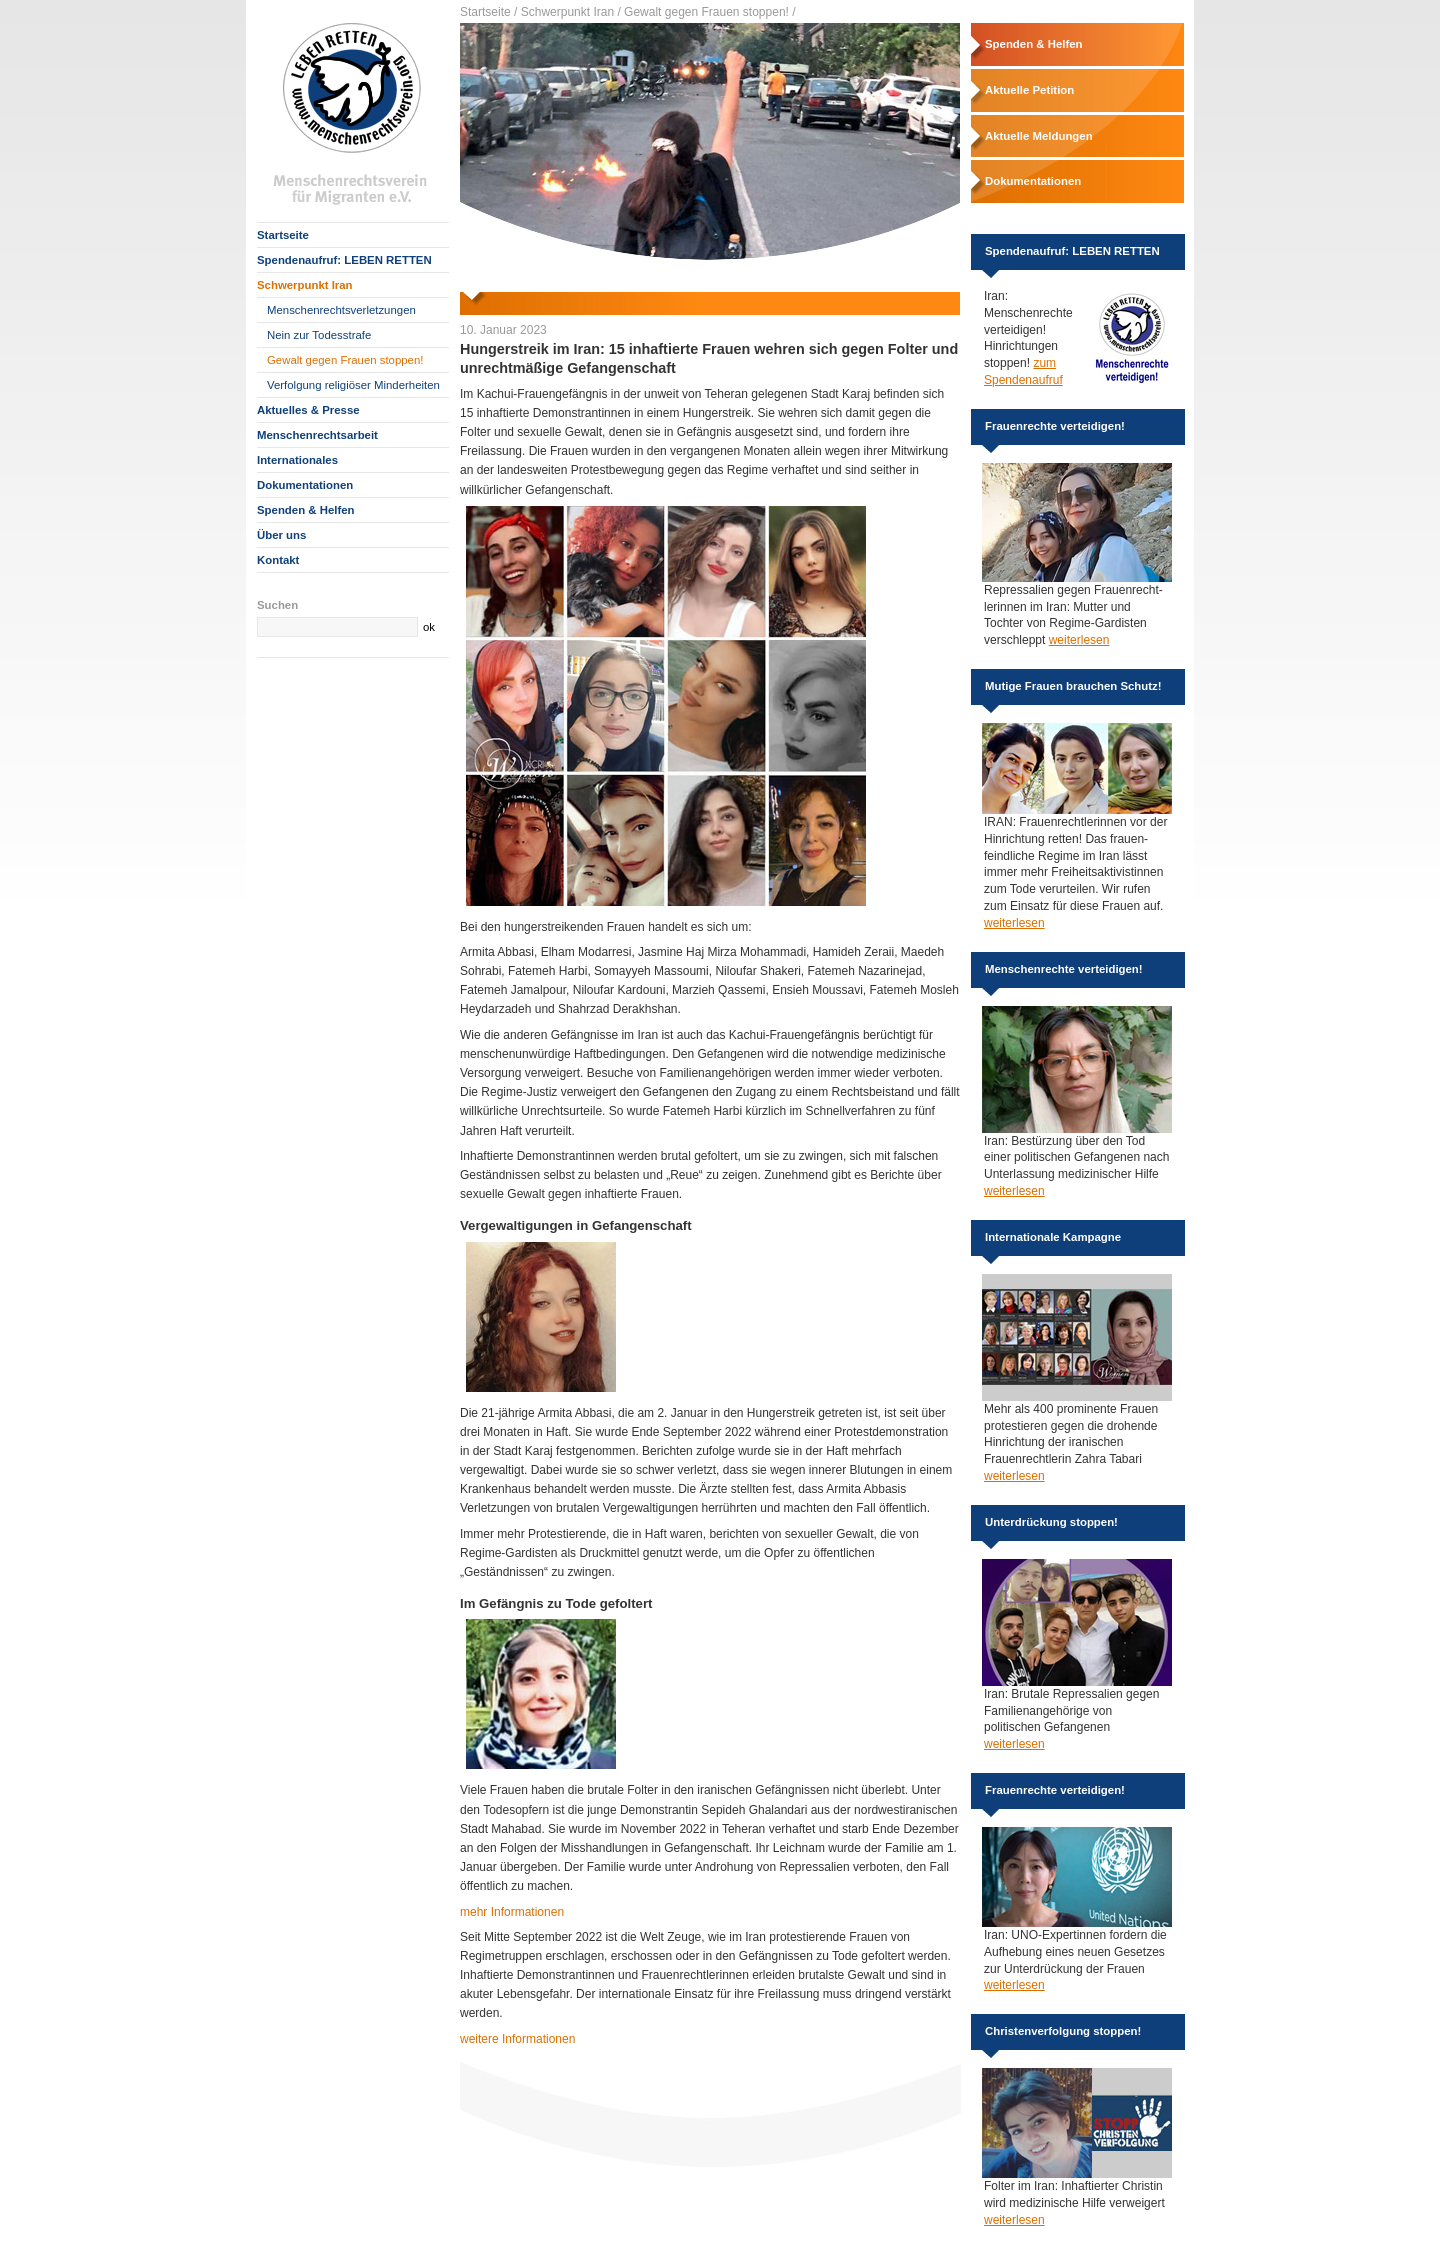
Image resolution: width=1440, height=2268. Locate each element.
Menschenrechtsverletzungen (341, 310)
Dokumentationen (305, 485)
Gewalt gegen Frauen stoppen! (345, 360)
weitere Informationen (517, 2039)
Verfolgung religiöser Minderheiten (353, 385)
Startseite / (488, 12)
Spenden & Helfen (305, 510)
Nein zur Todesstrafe (319, 335)
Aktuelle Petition (1029, 90)
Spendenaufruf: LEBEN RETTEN (344, 260)
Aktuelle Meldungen (1039, 136)
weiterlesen (1079, 640)
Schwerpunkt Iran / (571, 12)
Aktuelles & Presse (308, 410)
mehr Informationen (512, 1912)
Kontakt (278, 560)
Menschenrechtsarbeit (317, 435)
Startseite (283, 235)
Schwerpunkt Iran (305, 285)
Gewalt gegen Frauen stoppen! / (709, 12)
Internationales (297, 460)
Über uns (281, 535)
